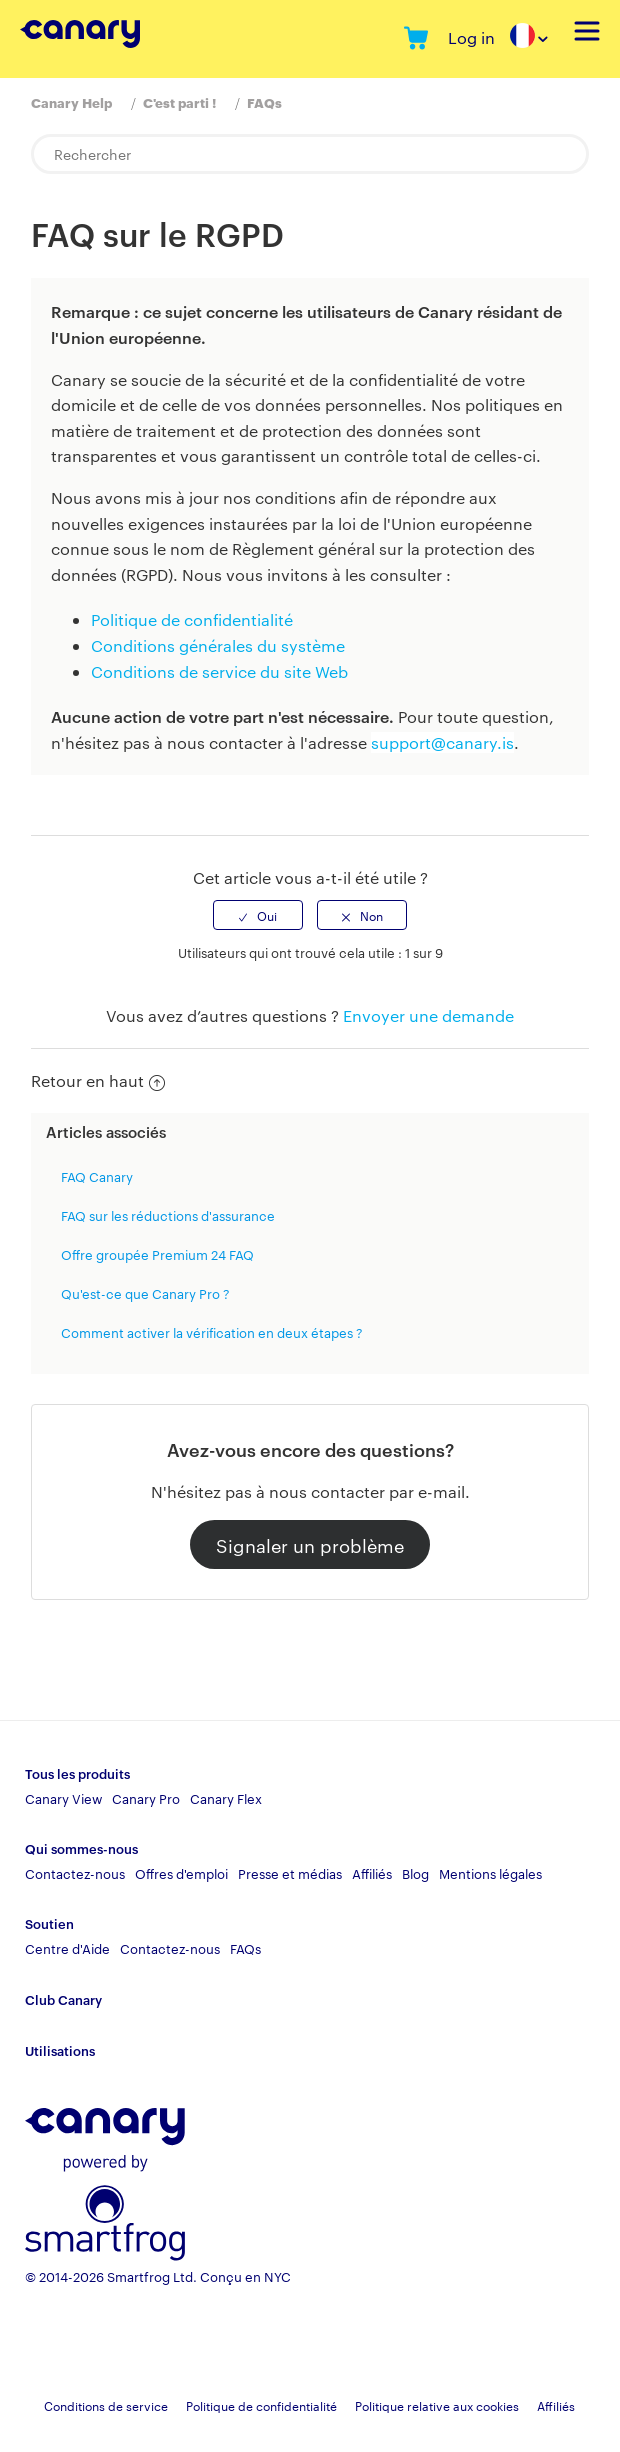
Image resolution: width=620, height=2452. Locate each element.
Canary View (63, 1798)
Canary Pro (146, 1798)
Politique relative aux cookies (437, 2405)
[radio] (258, 915)
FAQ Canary (97, 1176)
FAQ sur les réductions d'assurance (168, 1215)
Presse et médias (290, 1873)
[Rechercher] (310, 154)
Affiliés (372, 1873)
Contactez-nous (75, 1873)
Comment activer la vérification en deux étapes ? (212, 1332)
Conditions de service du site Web (219, 671)
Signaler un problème (310, 1544)
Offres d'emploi (181, 1873)
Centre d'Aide (67, 1948)
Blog (415, 1873)
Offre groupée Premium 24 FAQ (157, 1254)
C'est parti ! (179, 102)
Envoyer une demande (428, 1015)
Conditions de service (106, 2405)
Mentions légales (490, 1873)
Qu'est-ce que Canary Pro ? (145, 1293)
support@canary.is (442, 742)
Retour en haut (98, 1080)
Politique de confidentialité (192, 619)
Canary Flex (226, 1798)
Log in (471, 37)
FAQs (264, 102)
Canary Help (71, 102)
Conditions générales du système (218, 645)
